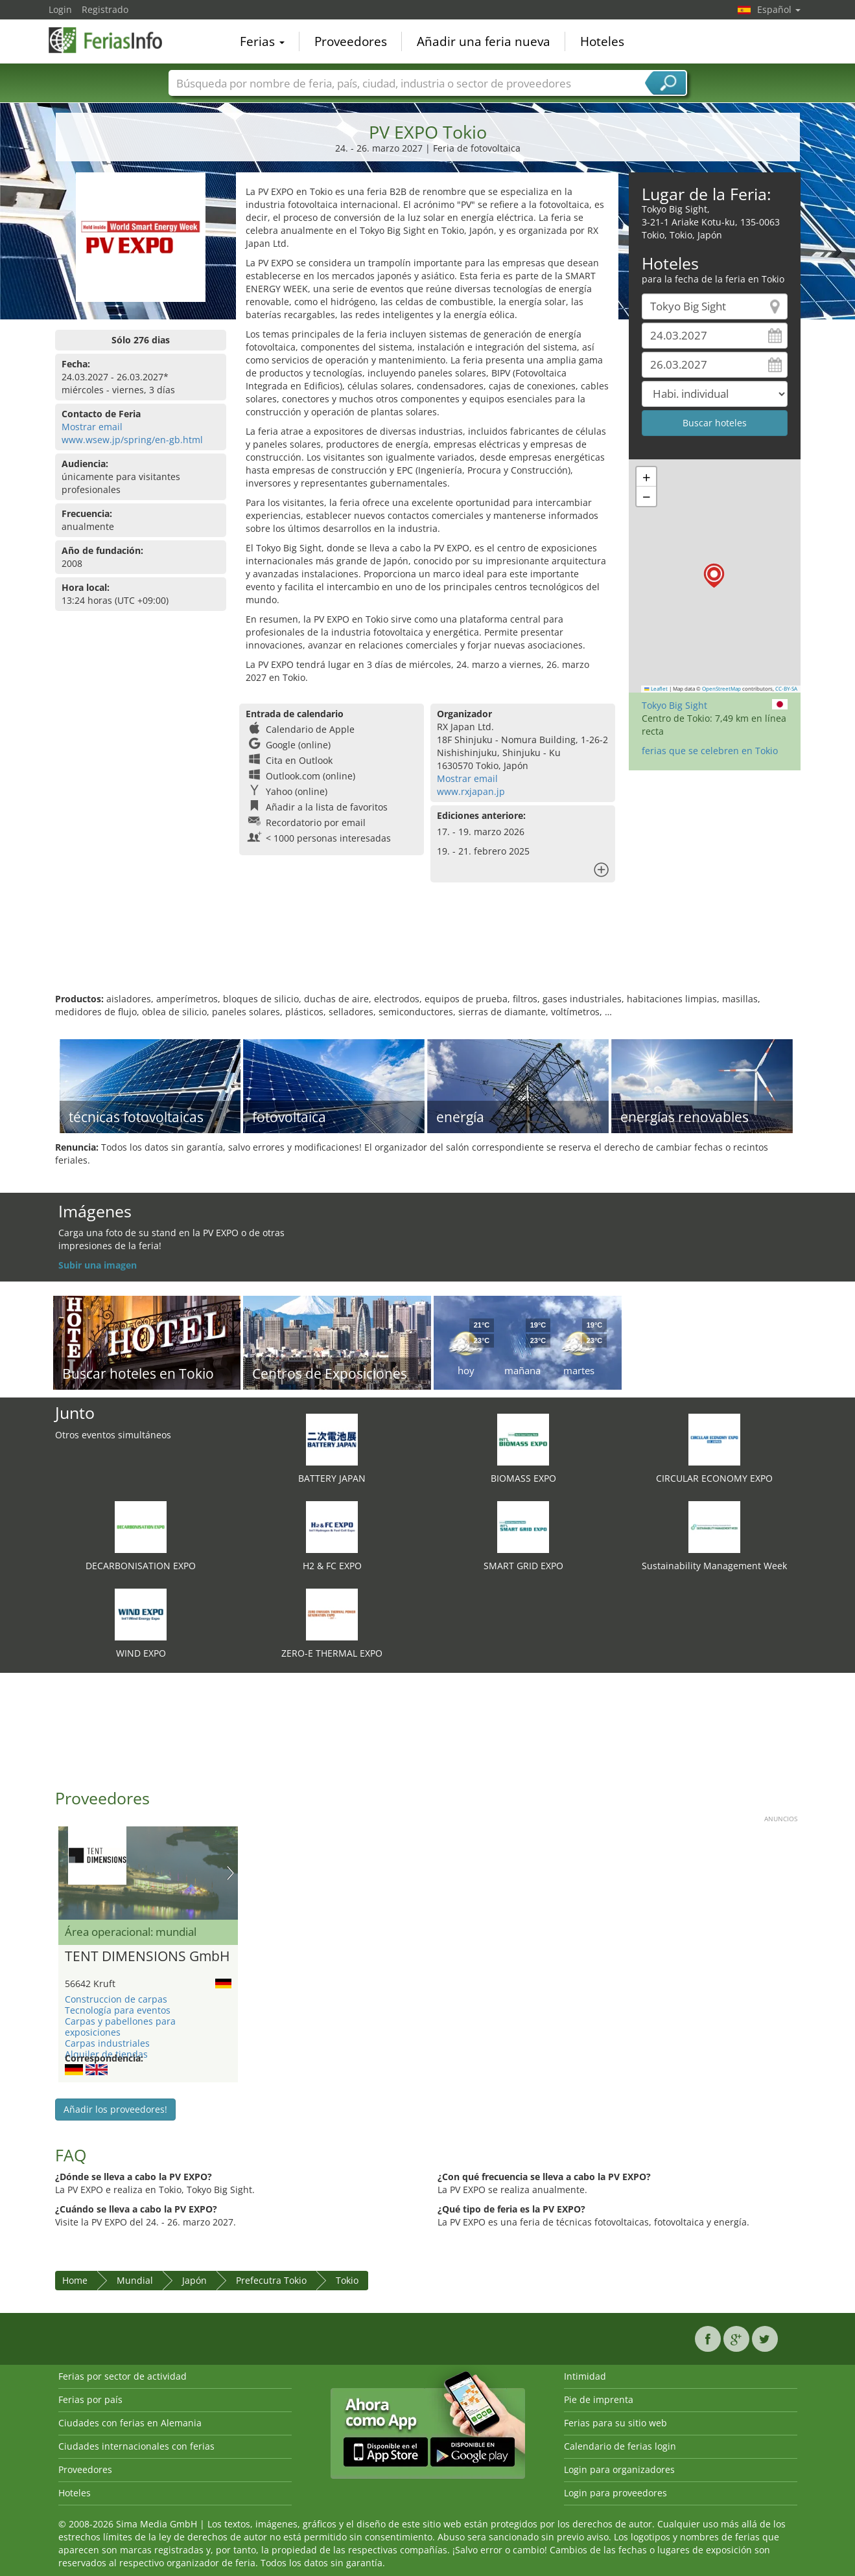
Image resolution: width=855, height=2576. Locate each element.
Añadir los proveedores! (115, 2109)
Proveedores (350, 41)
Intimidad (585, 2376)
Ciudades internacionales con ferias (136, 2446)
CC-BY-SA (786, 688)
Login (60, 9)
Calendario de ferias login (620, 2446)
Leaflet (656, 688)
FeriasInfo (113, 40)
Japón (194, 2280)
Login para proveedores (615, 2493)
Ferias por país (90, 2399)
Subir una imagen (97, 1265)
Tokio (347, 2280)
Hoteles (602, 41)
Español (779, 9)
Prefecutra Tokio (271, 2280)
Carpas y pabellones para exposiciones (120, 2026)
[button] (714, 575)
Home (75, 2280)
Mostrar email (92, 426)
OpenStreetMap (721, 688)
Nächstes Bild (230, 1873)
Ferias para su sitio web (615, 2423)
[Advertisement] (428, 950)
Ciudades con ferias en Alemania (130, 2423)
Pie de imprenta (598, 2399)
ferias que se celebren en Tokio (710, 750)
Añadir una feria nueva (483, 41)
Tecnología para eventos (117, 2010)
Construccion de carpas (116, 1999)
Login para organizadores (619, 2469)
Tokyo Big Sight (674, 705)
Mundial (135, 2280)
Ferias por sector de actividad (122, 2376)
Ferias (262, 41)
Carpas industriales (107, 2043)
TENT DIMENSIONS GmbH (147, 1956)
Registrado (105, 9)
